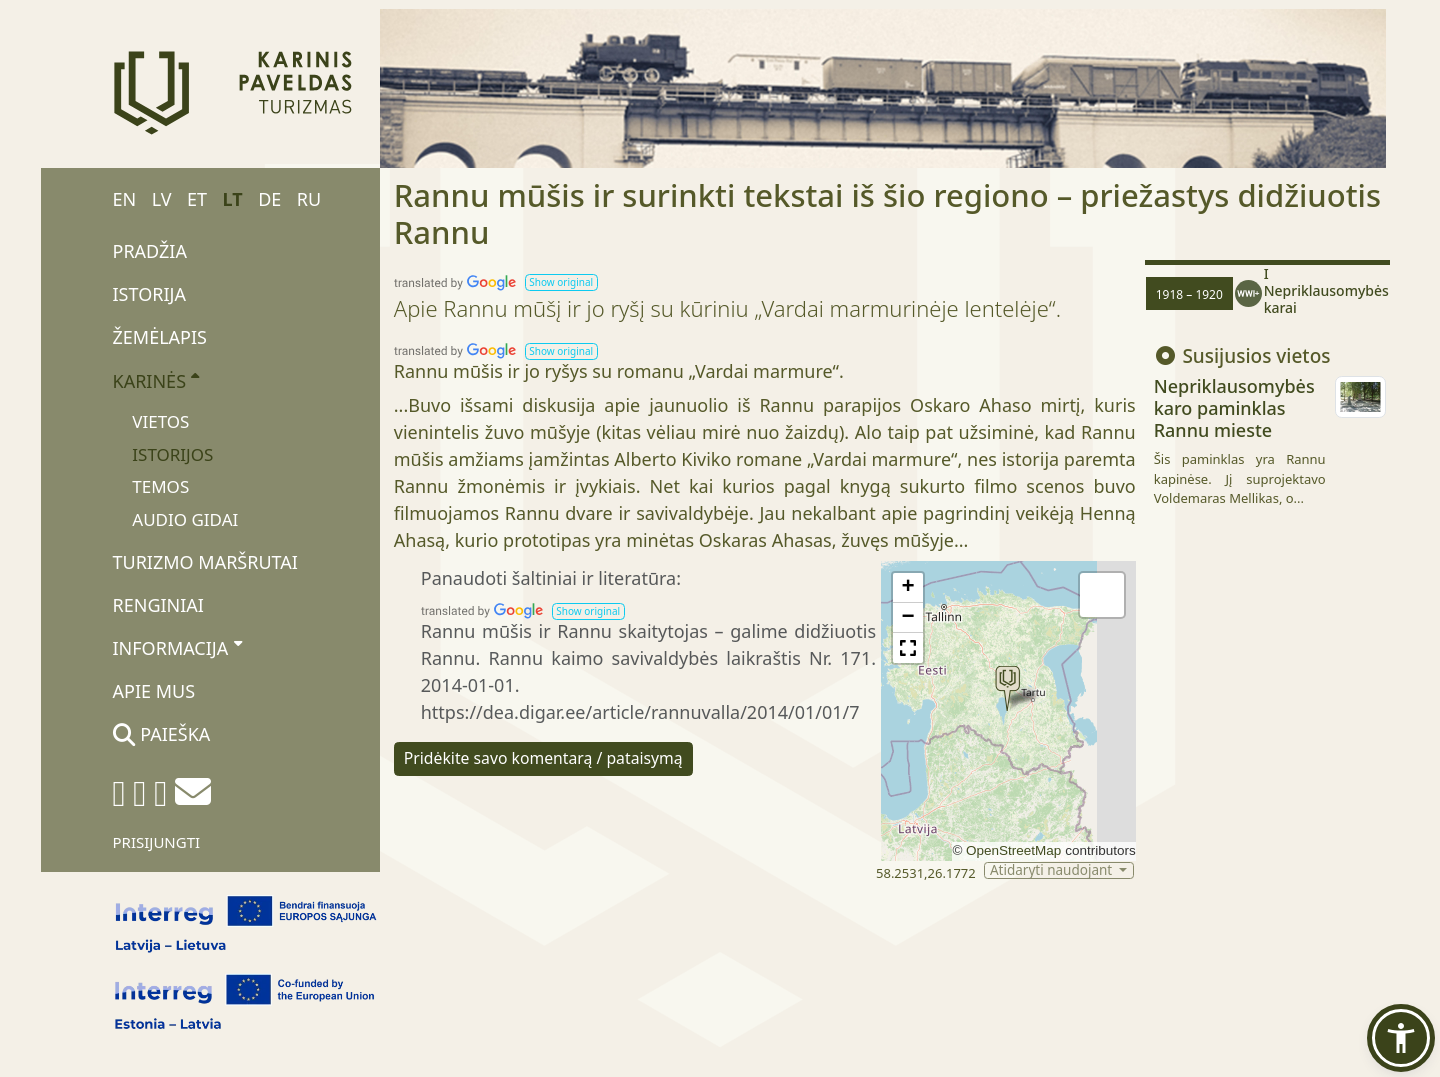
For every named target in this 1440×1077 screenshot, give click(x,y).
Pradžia (150, 251)
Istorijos (172, 454)
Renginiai (158, 605)
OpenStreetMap (1013, 850)
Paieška (162, 734)
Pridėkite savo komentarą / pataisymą (543, 758)
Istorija (149, 294)
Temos (160, 486)
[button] (561, 282)
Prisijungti (157, 842)
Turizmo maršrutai (205, 562)
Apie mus (154, 691)
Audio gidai (185, 519)
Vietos (160, 421)
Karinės (156, 380)
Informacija (177, 647)
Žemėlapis (160, 337)
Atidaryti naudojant (1053, 870)
